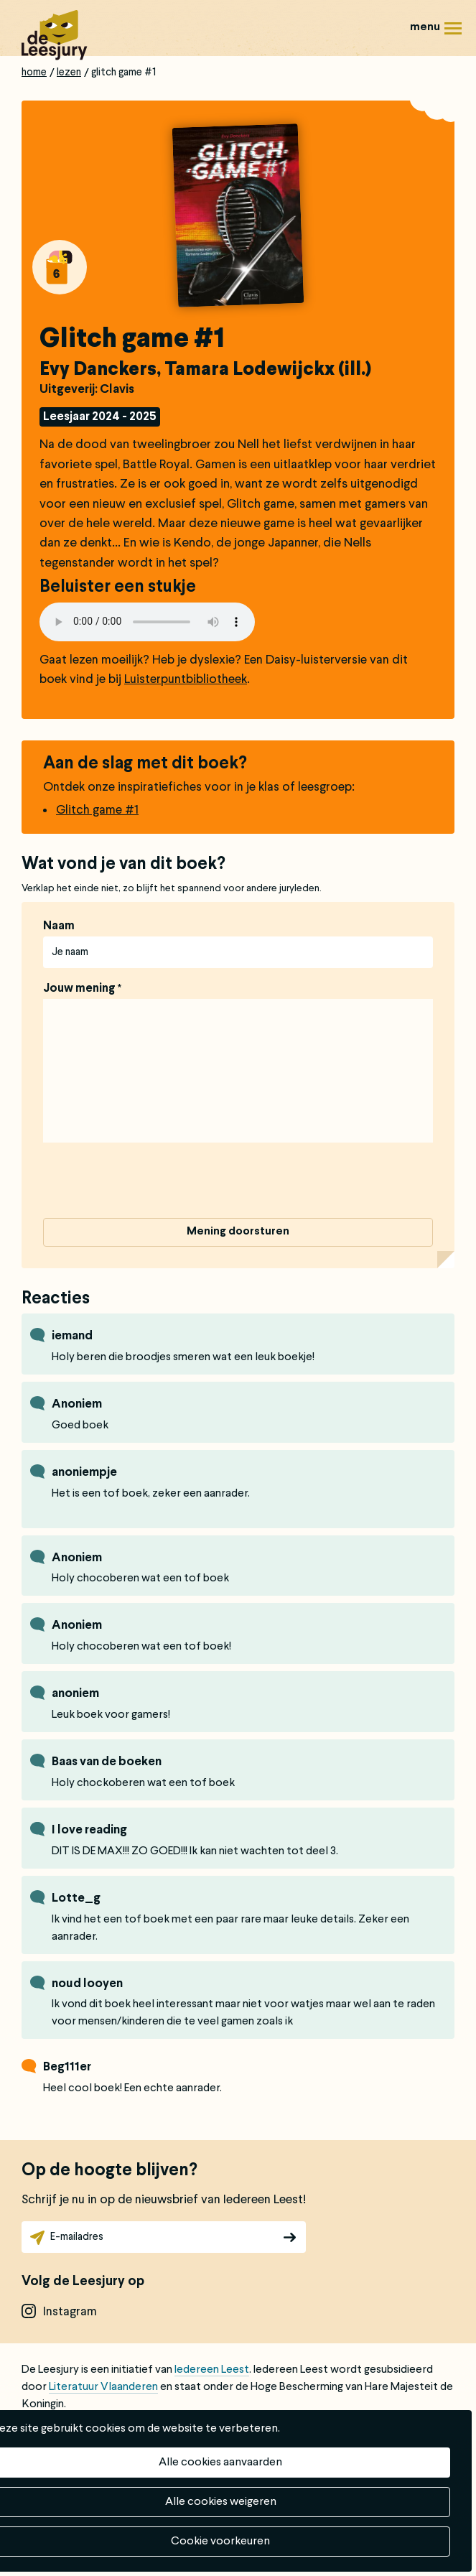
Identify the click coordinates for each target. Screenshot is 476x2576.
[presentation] (152, 1183)
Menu (453, 33)
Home (34, 73)
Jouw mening (79, 989)
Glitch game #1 (97, 810)
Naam (59, 926)
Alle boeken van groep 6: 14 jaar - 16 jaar (59, 267)
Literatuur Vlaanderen (103, 2387)
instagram (70, 2312)
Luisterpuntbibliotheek (185, 680)
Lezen (69, 73)
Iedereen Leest (211, 2370)
